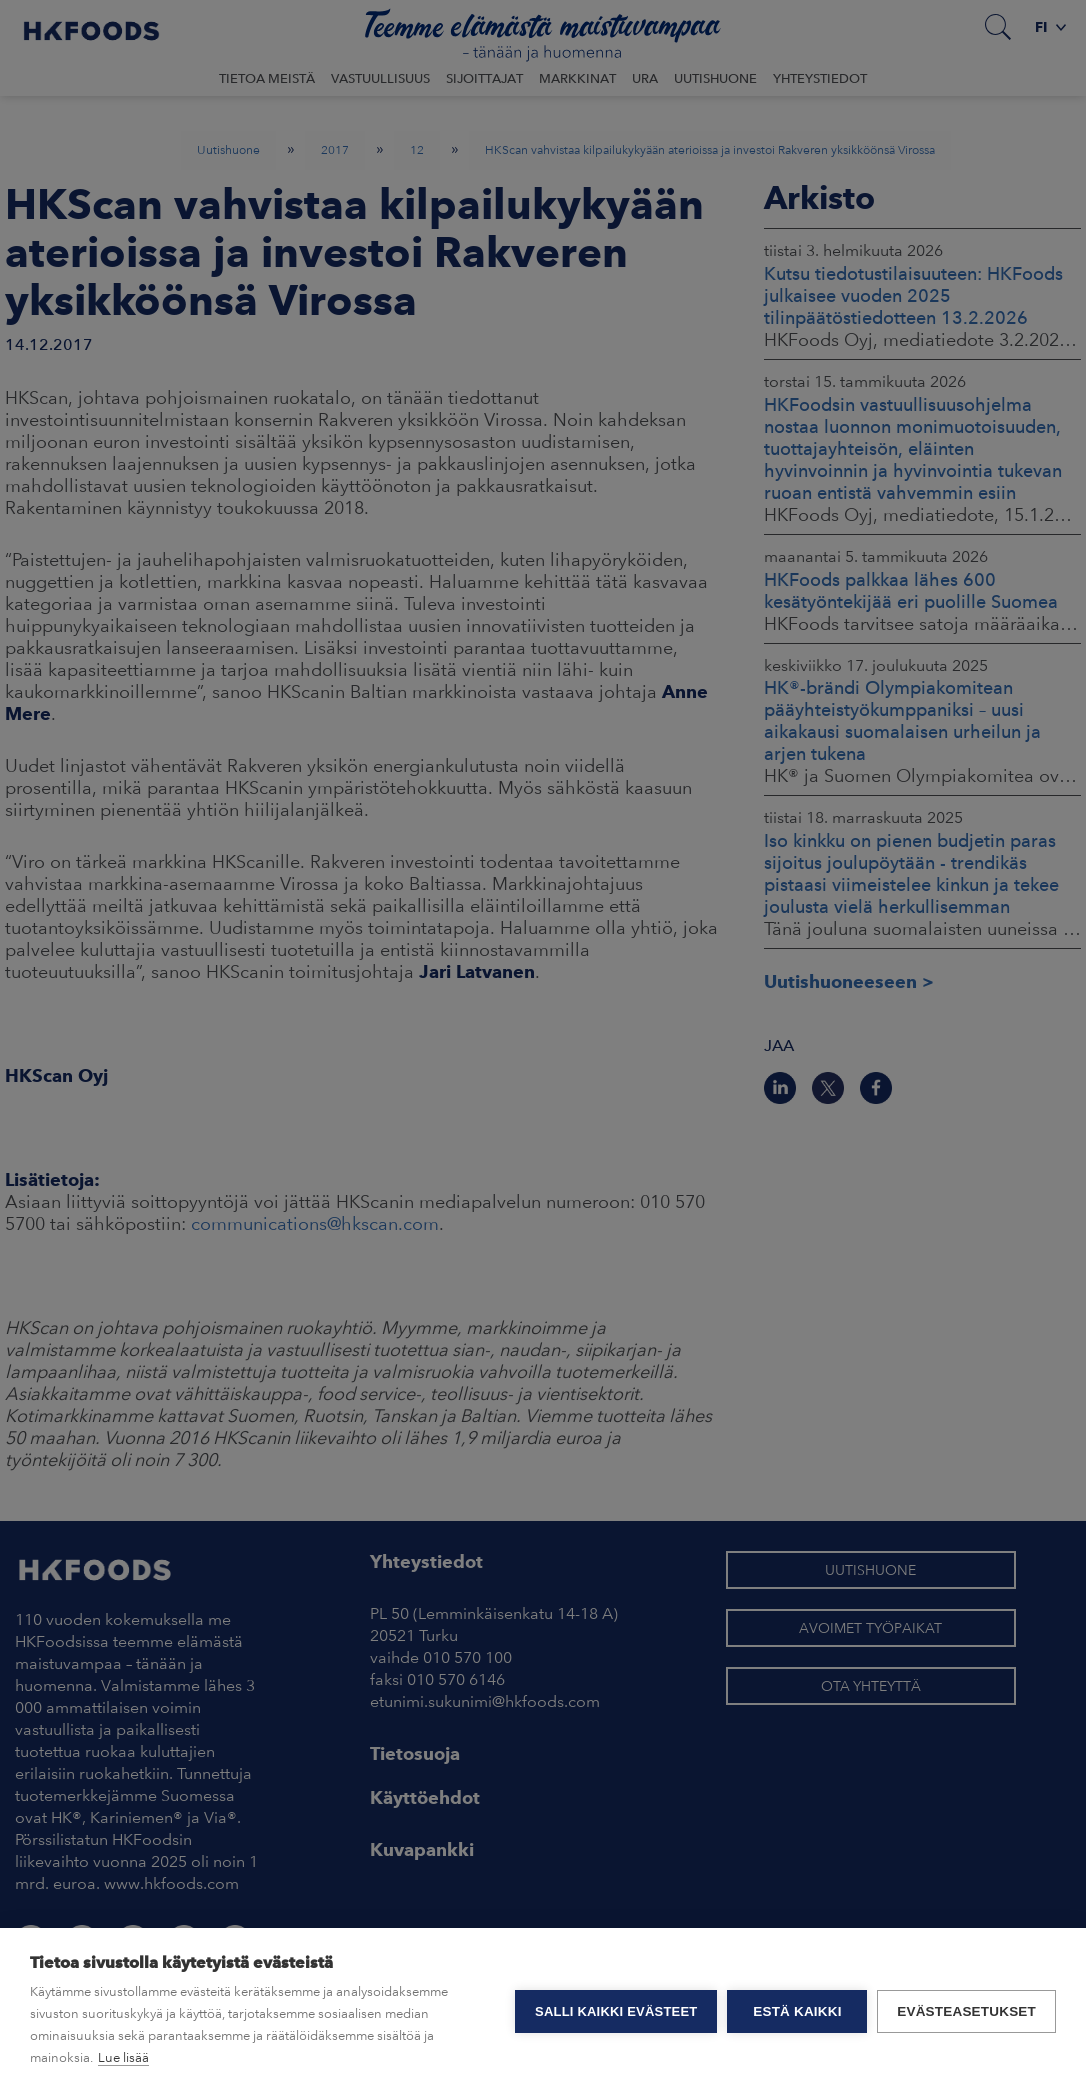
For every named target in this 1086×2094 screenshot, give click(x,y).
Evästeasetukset (966, 2011)
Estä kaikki (797, 2011)
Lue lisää (123, 2057)
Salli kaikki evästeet (616, 2011)
